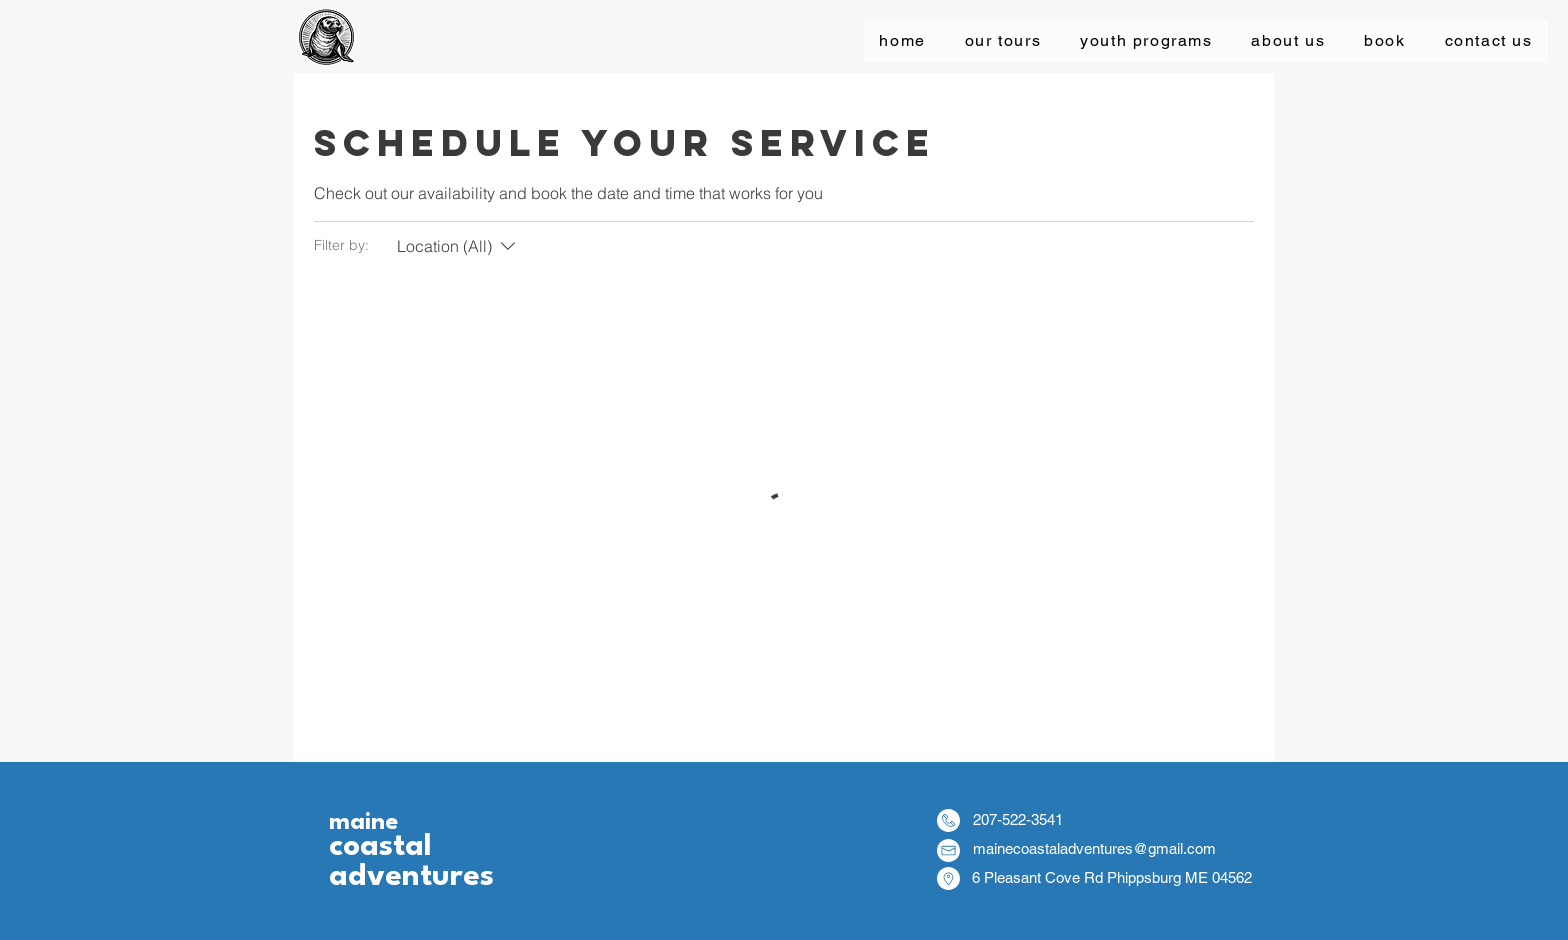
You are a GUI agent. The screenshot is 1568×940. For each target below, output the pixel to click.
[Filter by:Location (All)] (458, 246)
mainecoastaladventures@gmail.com (1094, 848)
